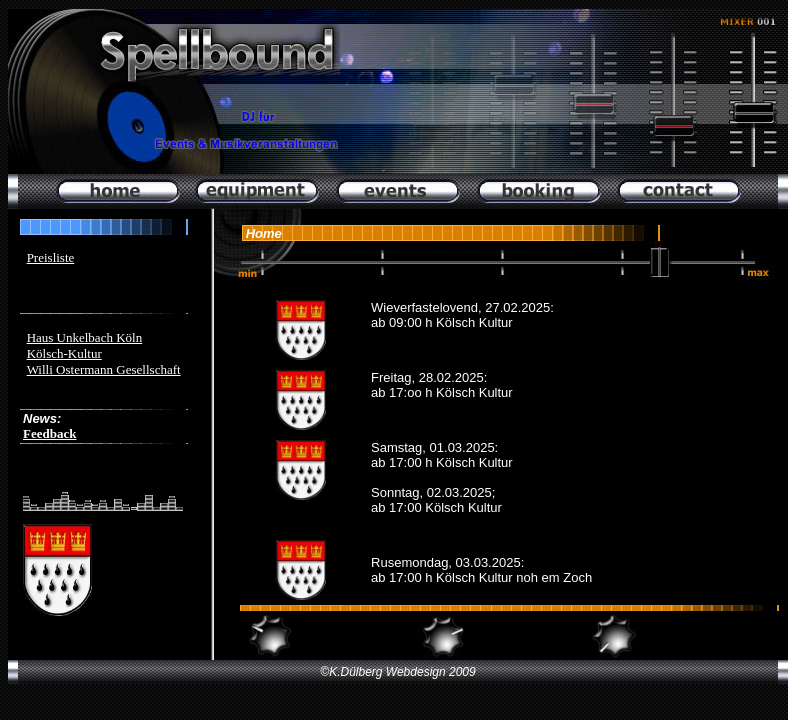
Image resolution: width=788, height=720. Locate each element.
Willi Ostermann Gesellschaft (104, 369)
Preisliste (51, 257)
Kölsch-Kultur (64, 353)
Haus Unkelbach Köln (85, 337)
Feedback (49, 433)
